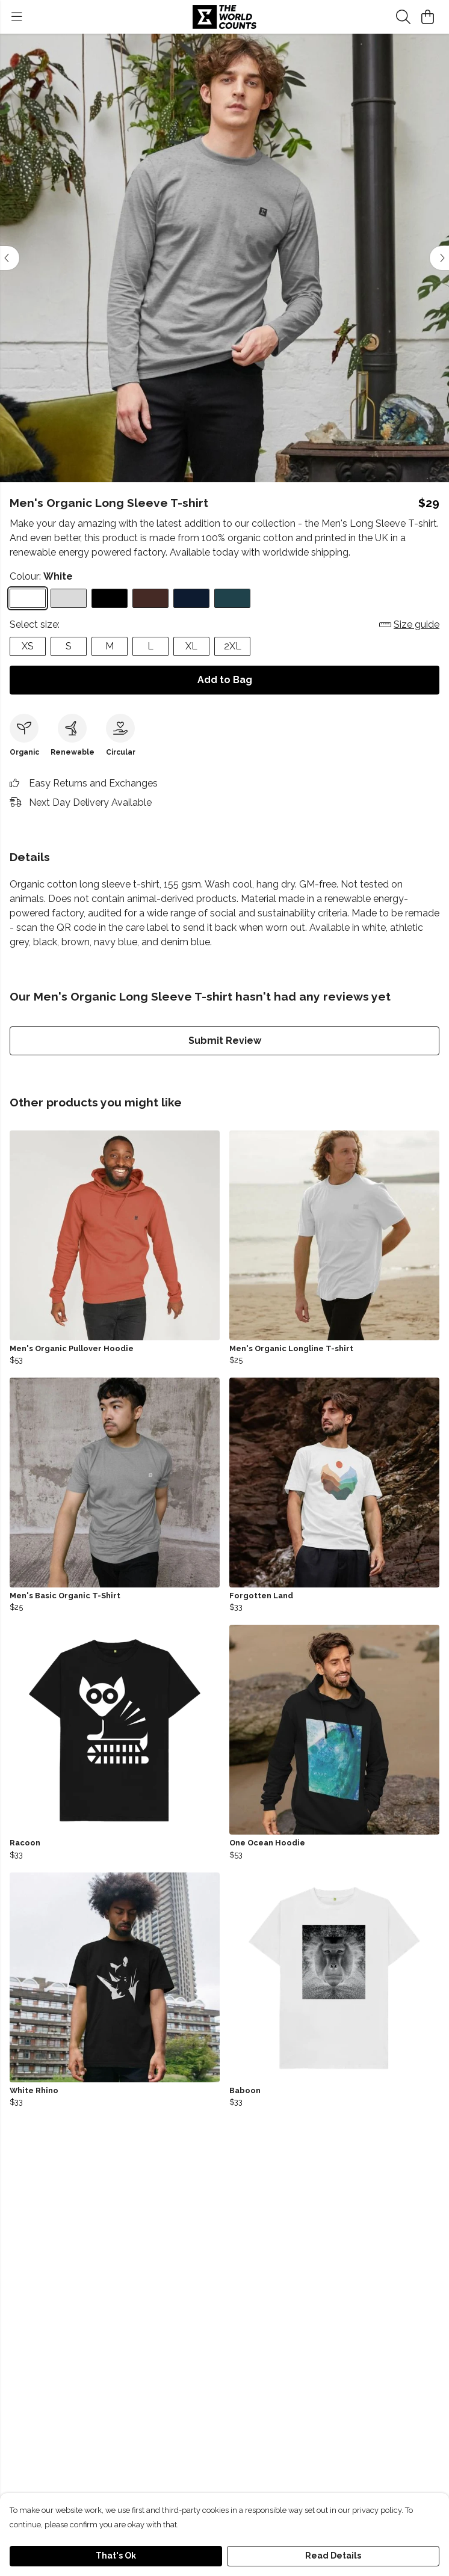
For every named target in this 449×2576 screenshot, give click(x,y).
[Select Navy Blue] (191, 598)
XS (28, 646)
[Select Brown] (150, 598)
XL (191, 646)
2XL (232, 646)
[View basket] (427, 17)
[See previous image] (9, 258)
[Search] (403, 17)
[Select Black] (109, 598)
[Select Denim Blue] (232, 598)
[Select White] (28, 598)
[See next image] (439, 258)
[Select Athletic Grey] (69, 598)
